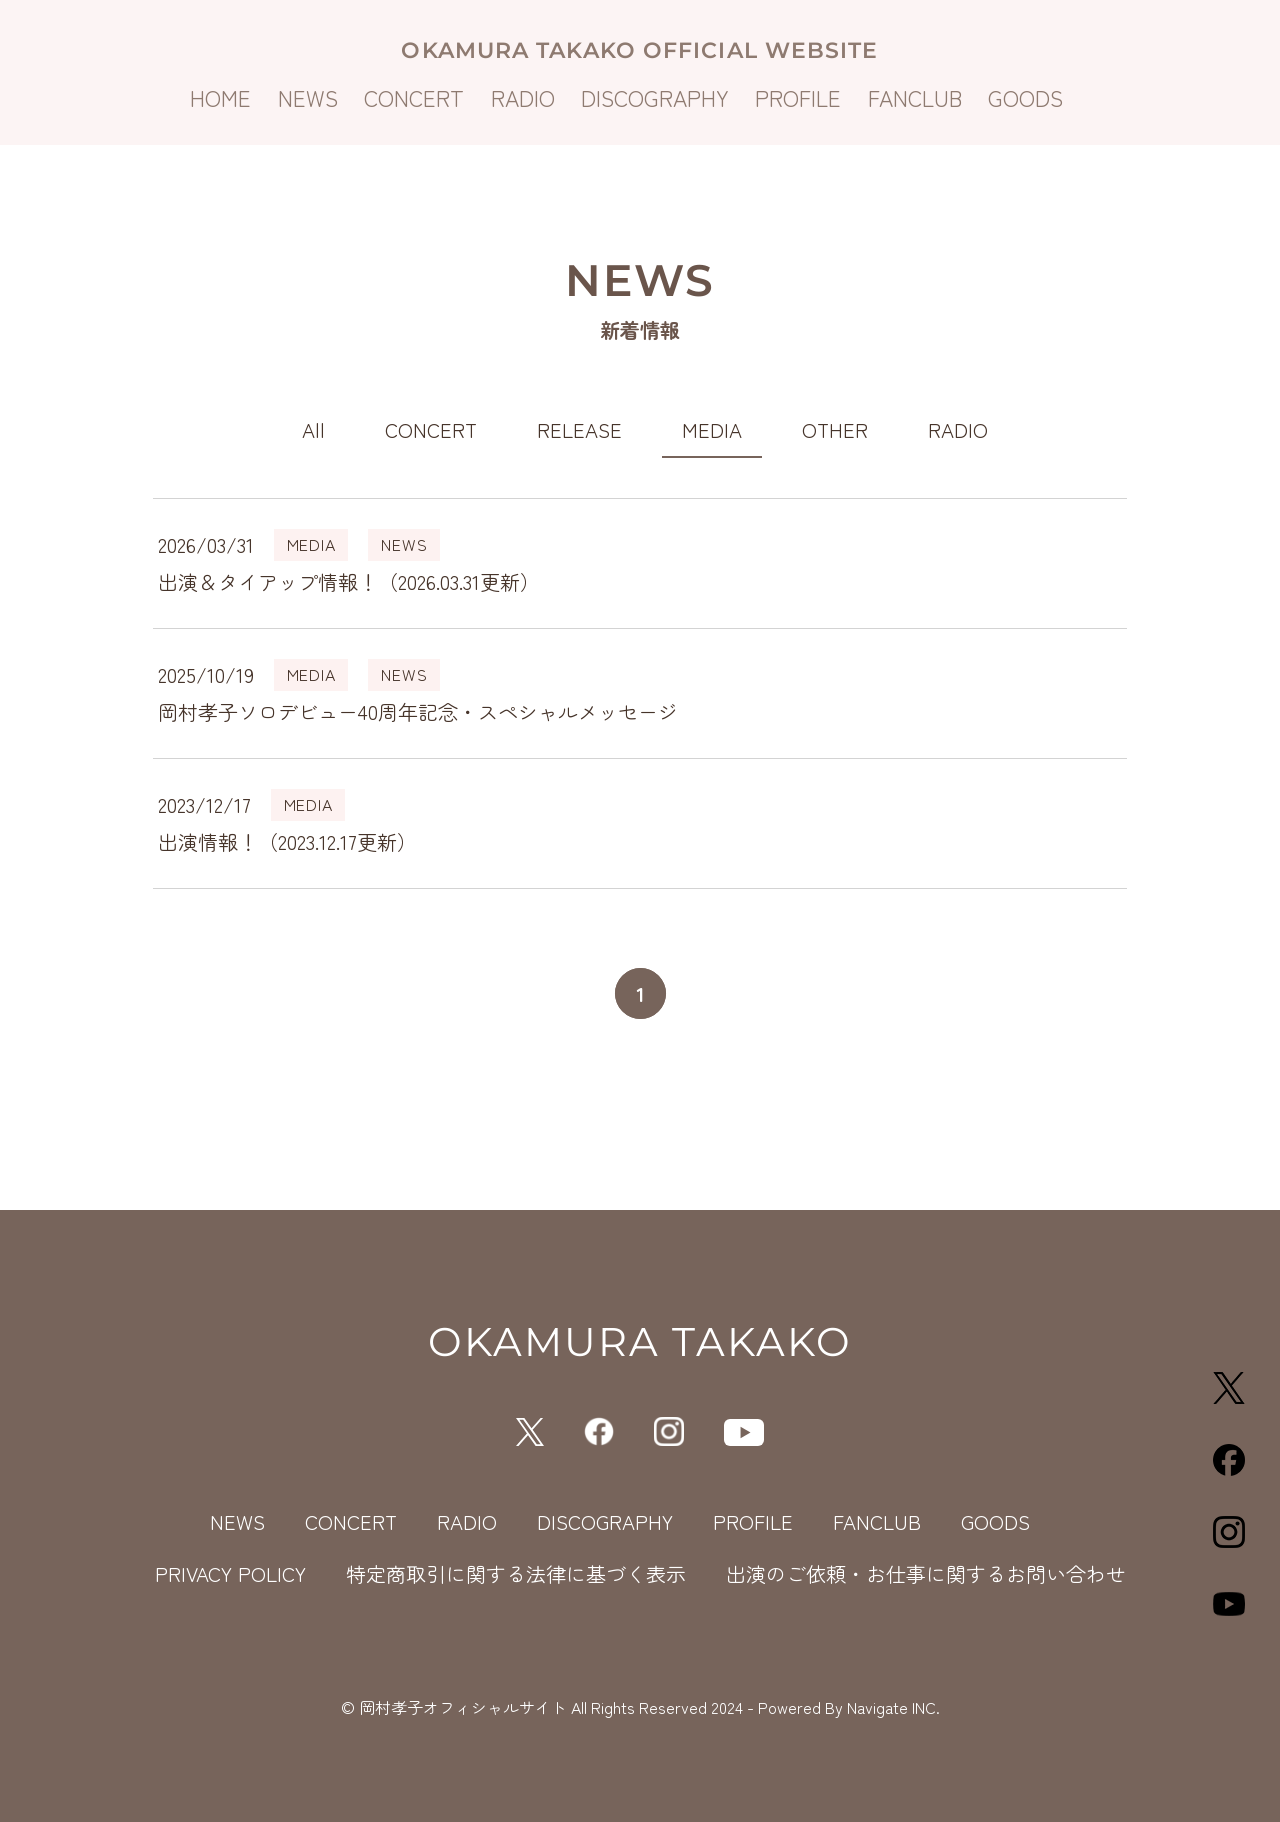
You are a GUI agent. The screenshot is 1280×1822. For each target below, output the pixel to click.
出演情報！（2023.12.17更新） (287, 841)
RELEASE (579, 429)
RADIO (523, 97)
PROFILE (798, 97)
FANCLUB (915, 97)
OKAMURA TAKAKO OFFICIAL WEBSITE (639, 50)
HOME (220, 97)
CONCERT (414, 97)
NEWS (308, 97)
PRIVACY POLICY (230, 1573)
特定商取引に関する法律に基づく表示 (516, 1573)
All (313, 429)
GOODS (1025, 97)
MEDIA (712, 429)
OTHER (835, 429)
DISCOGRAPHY (655, 97)
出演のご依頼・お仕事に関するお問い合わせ (926, 1573)
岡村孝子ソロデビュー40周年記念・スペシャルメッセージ (418, 711)
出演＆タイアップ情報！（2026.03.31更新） (349, 581)
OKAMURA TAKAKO (640, 1341)
